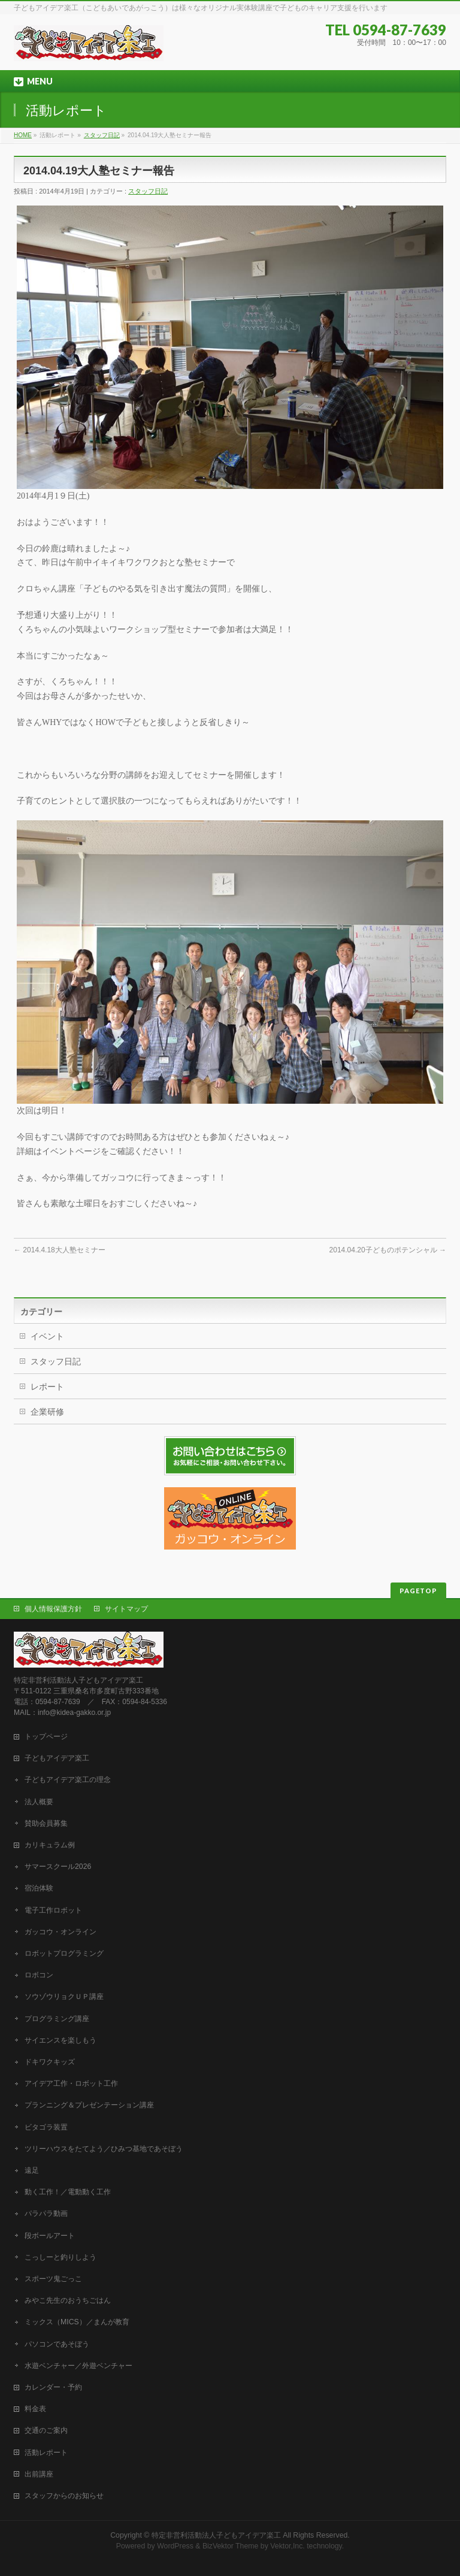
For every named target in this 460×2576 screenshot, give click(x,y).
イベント (47, 1336)
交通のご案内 (46, 2430)
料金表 (35, 2409)
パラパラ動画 (46, 2213)
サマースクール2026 (58, 1866)
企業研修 (47, 1412)
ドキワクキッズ (50, 2062)
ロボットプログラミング (64, 1953)
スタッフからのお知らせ (64, 2496)
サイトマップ (126, 1609)
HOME (23, 135)
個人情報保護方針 (53, 1609)
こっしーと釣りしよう (60, 2257)
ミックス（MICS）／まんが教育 (77, 2322)
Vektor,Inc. (287, 2546)
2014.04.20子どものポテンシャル (387, 1250)
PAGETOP (418, 1590)
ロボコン (39, 1975)
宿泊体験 (39, 1888)
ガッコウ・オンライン (60, 1932)
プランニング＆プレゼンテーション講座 (89, 2105)
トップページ (46, 1736)
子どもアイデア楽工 (57, 1758)
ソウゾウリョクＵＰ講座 (64, 1996)
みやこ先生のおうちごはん (68, 2300)
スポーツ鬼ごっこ (53, 2279)
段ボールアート (50, 2235)
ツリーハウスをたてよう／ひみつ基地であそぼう (104, 2149)
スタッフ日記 (102, 135)
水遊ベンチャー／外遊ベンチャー (78, 2365)
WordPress (175, 2546)
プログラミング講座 (57, 2019)
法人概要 (39, 1802)
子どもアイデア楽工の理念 (68, 1779)
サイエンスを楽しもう (60, 2040)
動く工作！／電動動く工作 (68, 2192)
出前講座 (39, 2474)
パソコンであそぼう (57, 2344)
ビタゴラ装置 (46, 2127)
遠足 (32, 2170)
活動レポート (46, 2452)
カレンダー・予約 (53, 2387)
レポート (47, 1386)
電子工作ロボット (53, 1910)
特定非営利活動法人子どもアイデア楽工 (216, 2535)
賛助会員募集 (46, 1823)
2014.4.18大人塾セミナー (59, 1250)
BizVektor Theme (230, 2546)
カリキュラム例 (50, 1845)
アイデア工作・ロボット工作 (71, 2083)
